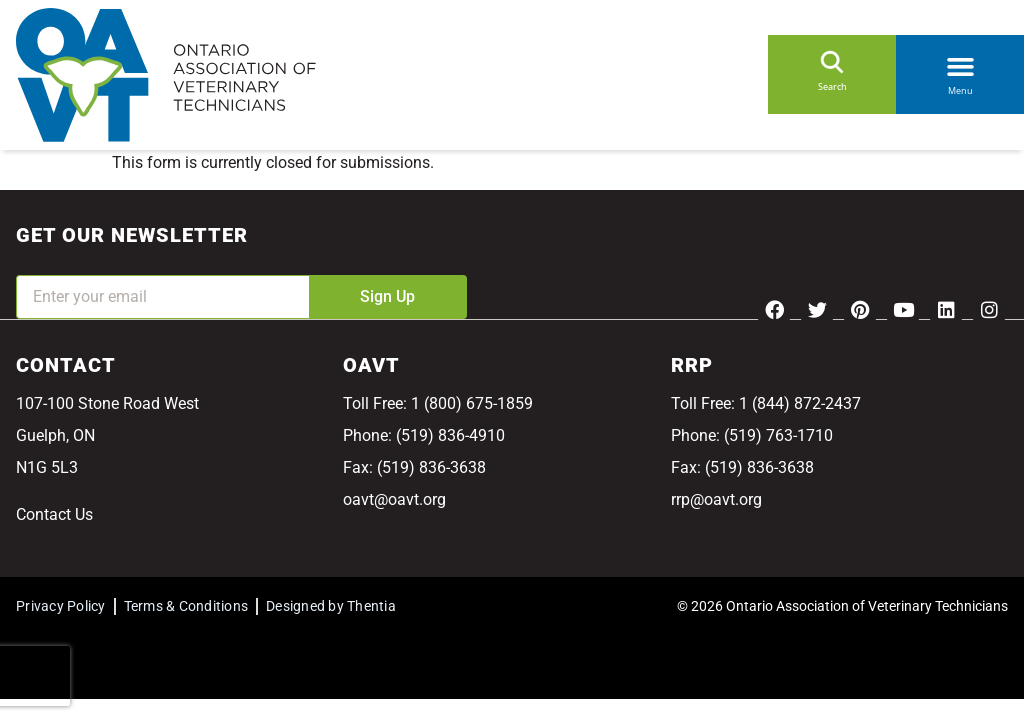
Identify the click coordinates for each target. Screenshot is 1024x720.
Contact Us (54, 514)
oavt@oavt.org (394, 499)
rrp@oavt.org (716, 499)
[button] (960, 63)
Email (36, 261)
